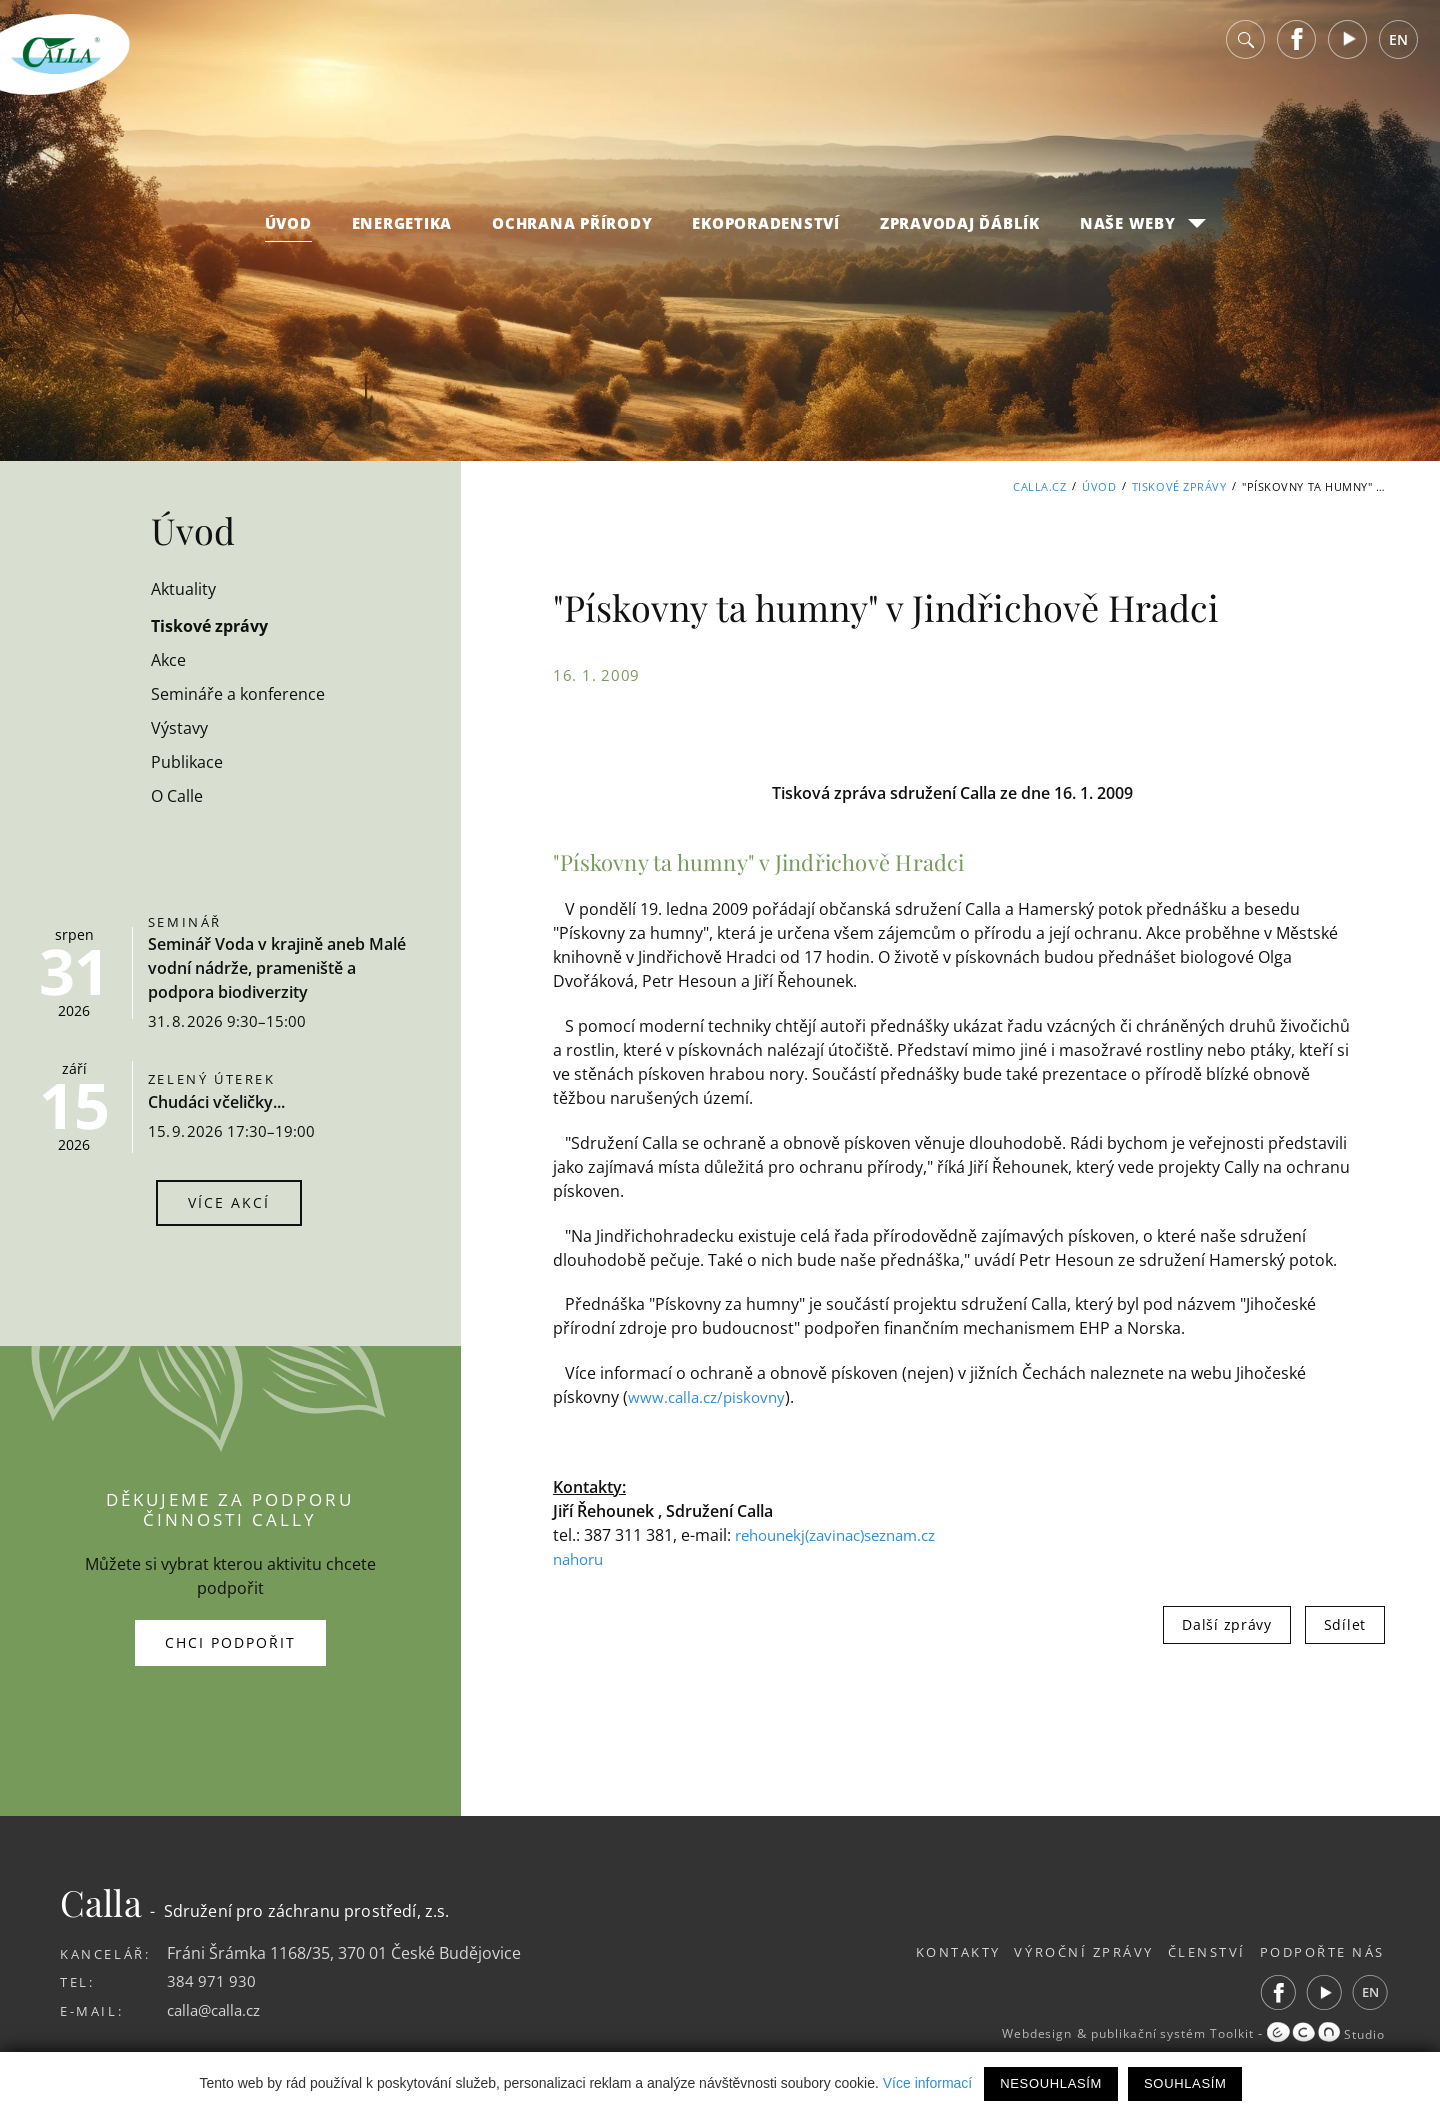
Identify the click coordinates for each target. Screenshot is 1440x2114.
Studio (1323, 2034)
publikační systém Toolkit (1155, 2034)
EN (1398, 49)
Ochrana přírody (572, 233)
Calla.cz (1039, 486)
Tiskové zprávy (1179, 486)
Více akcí (229, 1202)
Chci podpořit (230, 1642)
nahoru (581, 1559)
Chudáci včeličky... (216, 1102)
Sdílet (1345, 1624)
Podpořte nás (1322, 1952)
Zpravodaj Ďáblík (960, 233)
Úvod (288, 233)
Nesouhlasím (1051, 2083)
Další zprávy (1226, 1624)
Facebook (1297, 49)
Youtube (1348, 49)
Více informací (927, 2083)
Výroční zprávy (1061, 1952)
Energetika (402, 233)
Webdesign (1006, 2034)
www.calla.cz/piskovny (711, 1397)
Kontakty (924, 1952)
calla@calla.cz (218, 2010)
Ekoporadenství (766, 233)
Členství (1195, 1952)
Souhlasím (1185, 2083)
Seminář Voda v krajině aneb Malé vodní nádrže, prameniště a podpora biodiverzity (277, 968)
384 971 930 (211, 1981)
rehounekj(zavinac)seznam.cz (846, 1535)
